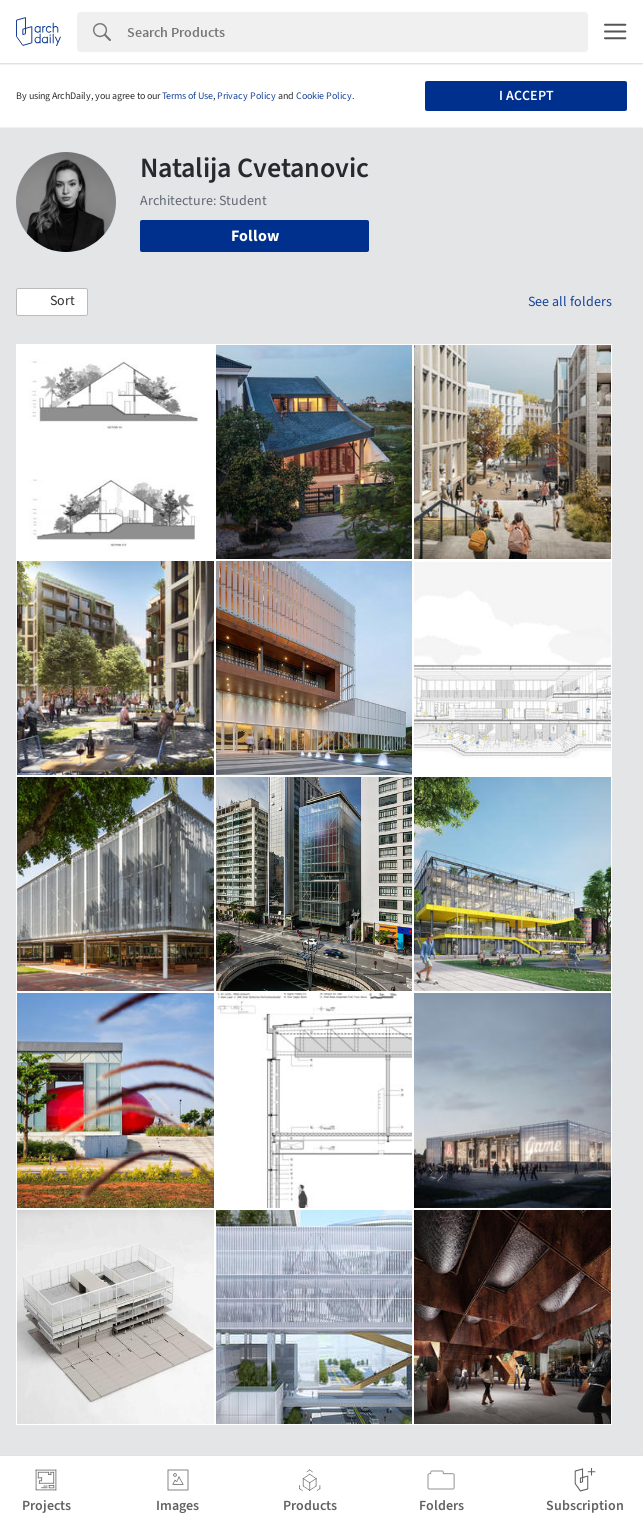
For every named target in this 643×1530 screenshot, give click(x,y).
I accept (526, 96)
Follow (255, 236)
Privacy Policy (246, 96)
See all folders (570, 302)
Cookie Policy (324, 96)
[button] (52, 302)
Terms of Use (187, 96)
